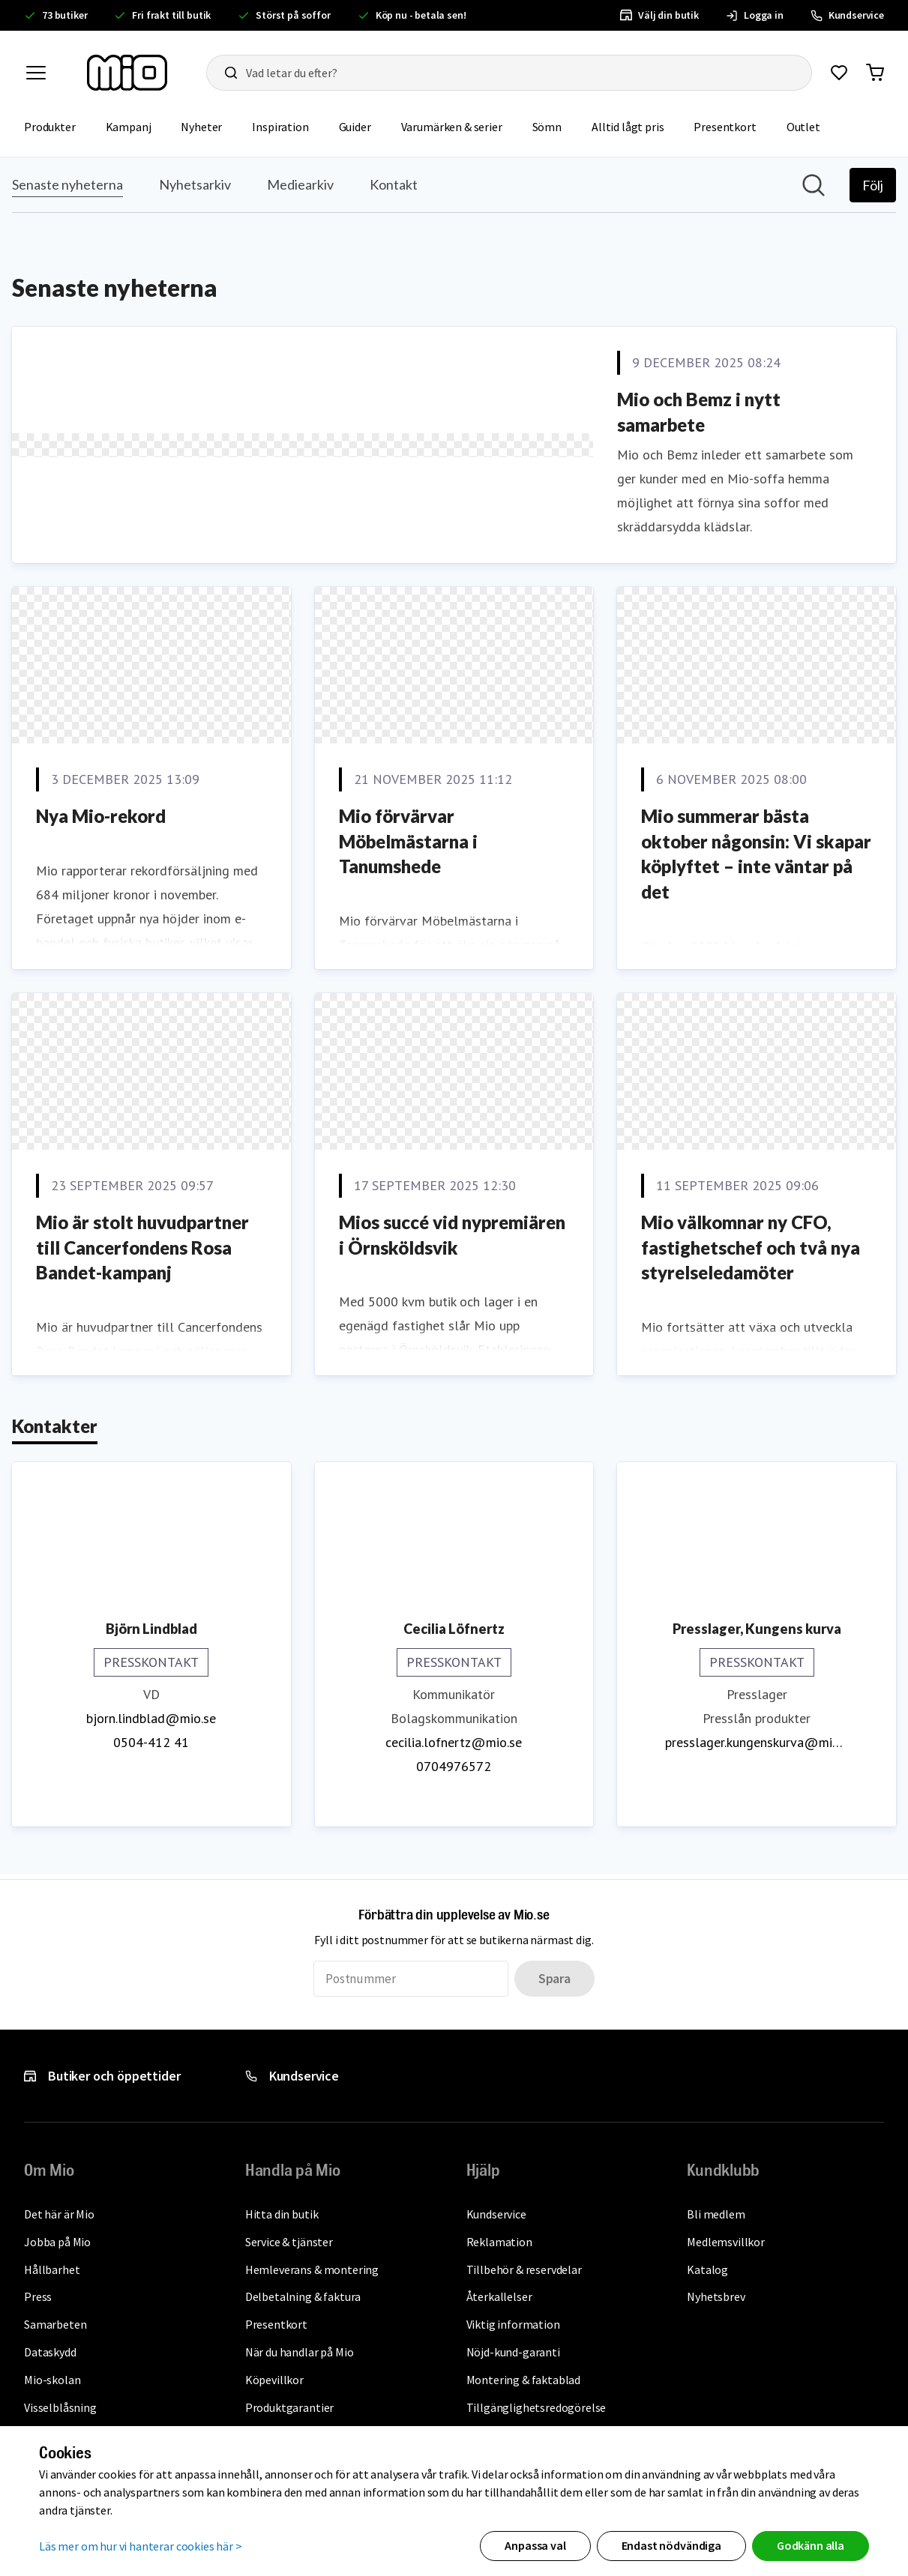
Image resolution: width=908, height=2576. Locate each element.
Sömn (554, 125)
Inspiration (287, 125)
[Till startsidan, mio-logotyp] (127, 73)
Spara (554, 1978)
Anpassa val (535, 2545)
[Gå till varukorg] (875, 73)
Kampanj (136, 125)
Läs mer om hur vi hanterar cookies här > (140, 2545)
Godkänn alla (810, 2545)
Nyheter (209, 125)
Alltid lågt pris (635, 125)
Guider (362, 125)
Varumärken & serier (459, 125)
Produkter (57, 125)
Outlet (811, 125)
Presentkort (732, 125)
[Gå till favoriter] (839, 73)
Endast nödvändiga (671, 2545)
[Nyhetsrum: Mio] (454, 1015)
